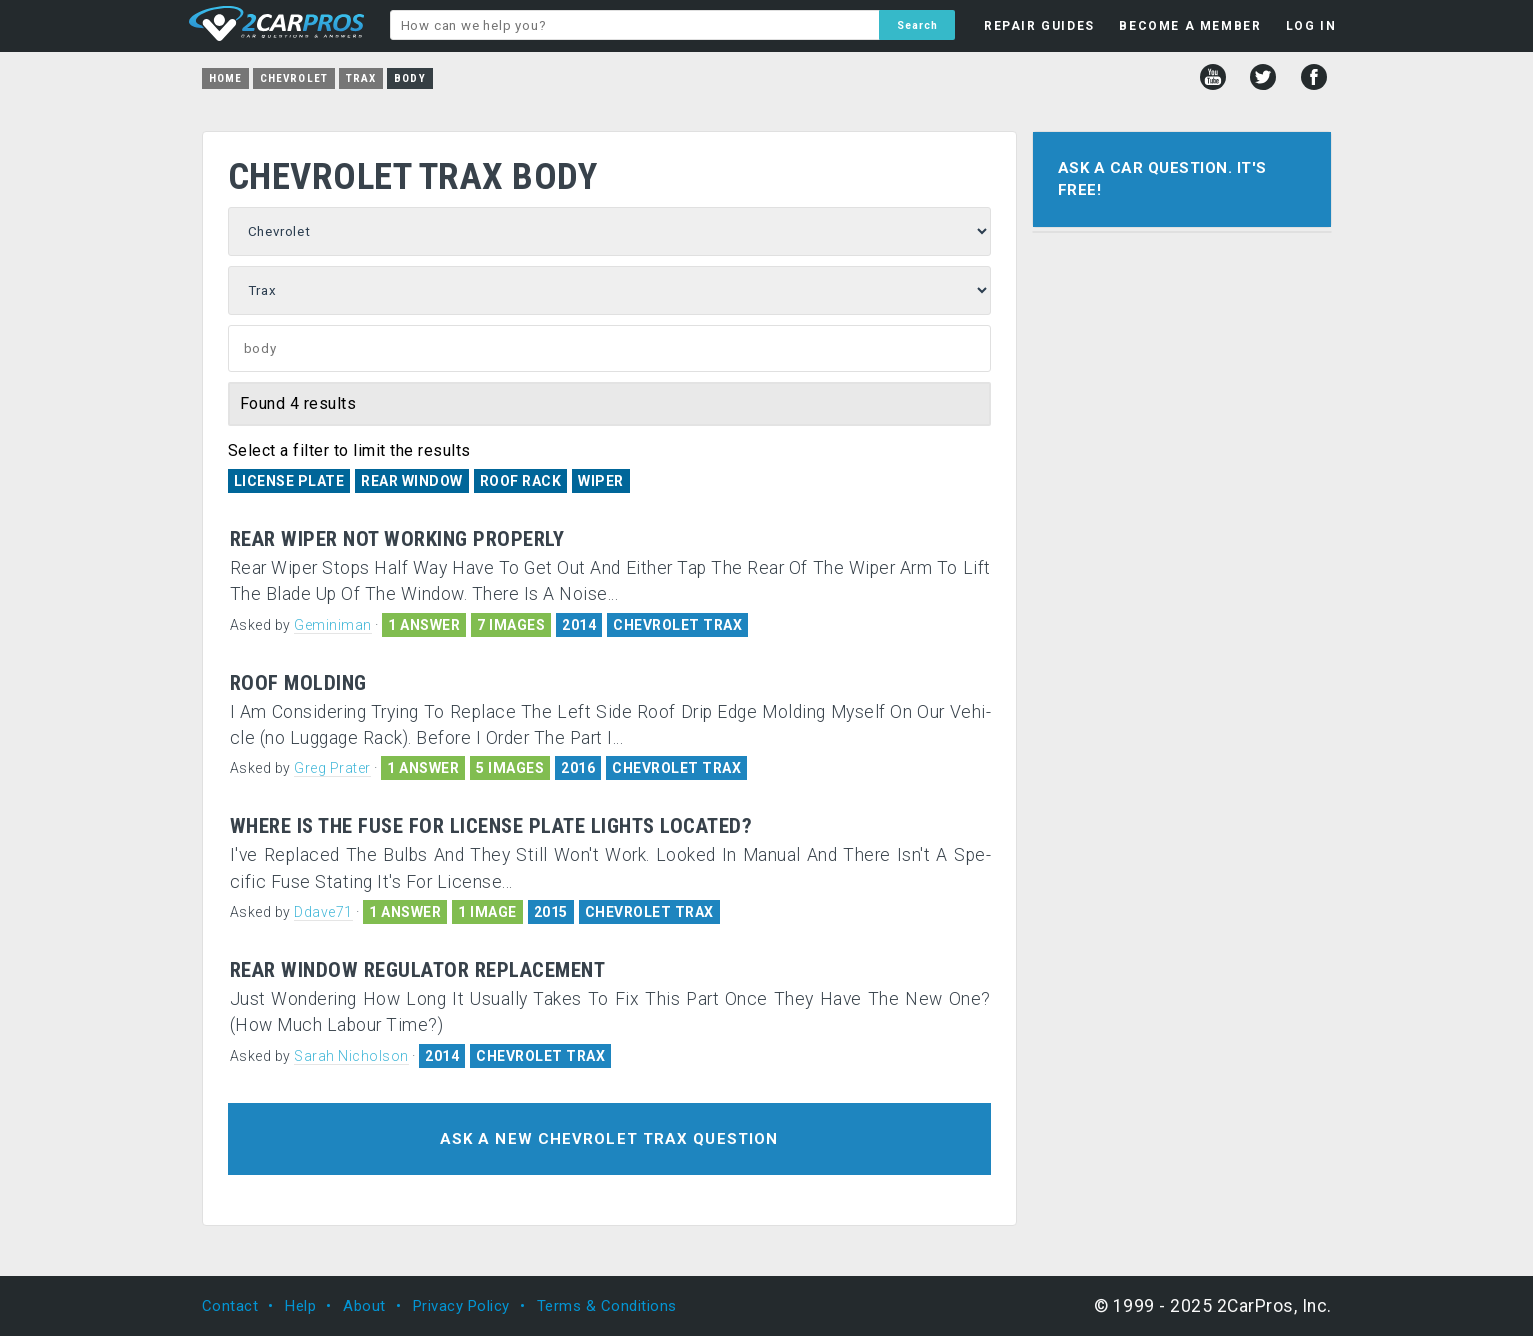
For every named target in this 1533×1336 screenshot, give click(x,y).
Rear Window (412, 481)
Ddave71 (323, 912)
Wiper (601, 481)
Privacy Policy (461, 1306)
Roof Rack (521, 481)
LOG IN (1311, 26)
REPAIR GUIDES (1039, 26)
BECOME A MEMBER (1190, 26)
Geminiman (333, 625)
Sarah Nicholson (351, 1056)
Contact (230, 1306)
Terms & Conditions (607, 1306)
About (364, 1306)
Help (300, 1306)
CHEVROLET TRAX (677, 625)
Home (225, 78)
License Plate (289, 481)
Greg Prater (332, 768)
